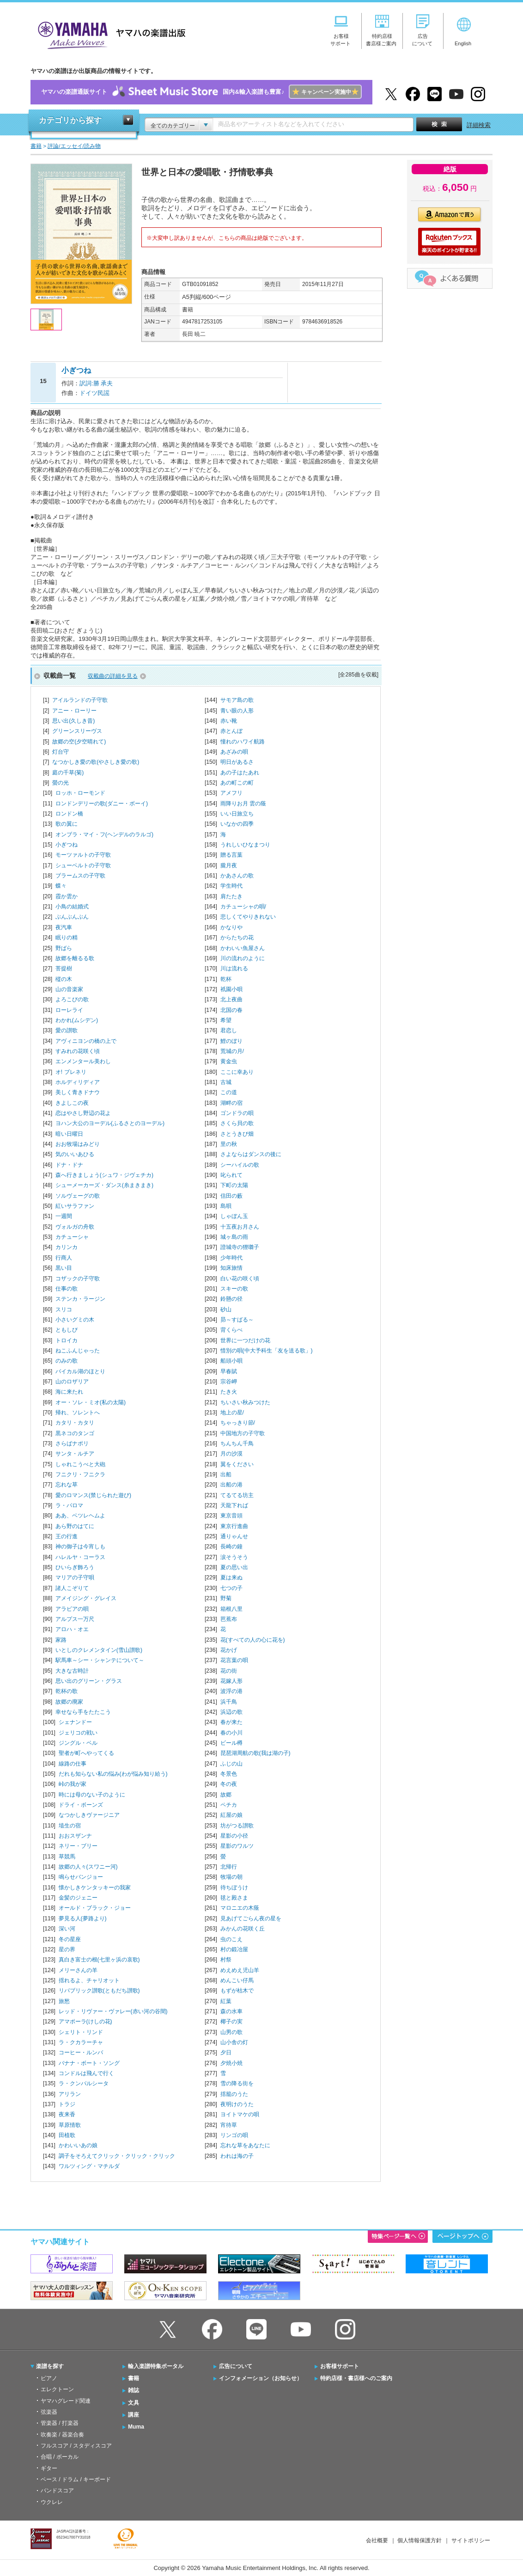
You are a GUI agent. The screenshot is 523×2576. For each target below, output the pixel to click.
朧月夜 (228, 865)
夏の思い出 (234, 1567)
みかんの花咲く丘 (242, 1928)
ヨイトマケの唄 (239, 2114)
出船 (225, 1474)
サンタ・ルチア (74, 1453)
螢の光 (60, 782)
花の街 (228, 1671)
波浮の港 (231, 1691)
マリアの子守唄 (74, 1577)
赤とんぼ (231, 731)
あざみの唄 (234, 752)
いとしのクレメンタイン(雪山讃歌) (98, 1650)
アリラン (70, 2094)
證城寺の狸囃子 (239, 1247)
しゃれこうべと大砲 (80, 1464)
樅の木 (63, 979)
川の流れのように (242, 958)
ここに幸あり (237, 1072)
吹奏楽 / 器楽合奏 (62, 2434)
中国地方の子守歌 (242, 1433)
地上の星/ (232, 1412)
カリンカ (66, 1247)
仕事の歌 (66, 1288)
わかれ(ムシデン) (76, 1020)
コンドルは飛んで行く (86, 2073)
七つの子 (231, 1588)
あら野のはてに (74, 1526)
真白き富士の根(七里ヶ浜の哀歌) (99, 1959)
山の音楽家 (69, 989)
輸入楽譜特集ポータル (155, 2366)
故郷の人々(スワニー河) (88, 1866)
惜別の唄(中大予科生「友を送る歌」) (266, 1350)
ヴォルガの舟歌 (74, 1227)
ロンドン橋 (69, 813)
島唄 (225, 1206)
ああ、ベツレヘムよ (80, 1515)
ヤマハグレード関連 (66, 2401)
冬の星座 (70, 1939)
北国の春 (231, 1010)
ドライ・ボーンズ (81, 1805)
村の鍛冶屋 (234, 1949)
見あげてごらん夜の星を (250, 1918)
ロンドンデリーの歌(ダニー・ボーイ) (101, 803)
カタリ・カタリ (74, 1422)
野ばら (63, 948)
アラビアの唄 (72, 1609)
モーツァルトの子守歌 (83, 855)
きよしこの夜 (72, 1103)
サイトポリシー (470, 2540)
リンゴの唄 (234, 2135)
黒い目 (63, 1268)
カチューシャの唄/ (243, 906)
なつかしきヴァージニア (89, 1815)
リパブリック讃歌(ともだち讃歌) (99, 1990)
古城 (225, 1082)
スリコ (63, 1309)
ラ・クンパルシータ (84, 2083)
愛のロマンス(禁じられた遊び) (93, 1495)
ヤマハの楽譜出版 (109, 34)
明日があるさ (237, 762)
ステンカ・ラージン (80, 1299)
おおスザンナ (75, 1836)
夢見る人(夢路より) (83, 1918)
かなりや (231, 927)
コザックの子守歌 (77, 1278)
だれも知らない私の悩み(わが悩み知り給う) (113, 1774)
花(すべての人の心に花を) (252, 1640)
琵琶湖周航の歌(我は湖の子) (255, 1753)
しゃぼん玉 (234, 1216)
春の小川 (231, 1733)
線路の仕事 (72, 1763)
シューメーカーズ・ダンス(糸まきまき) (104, 1185)
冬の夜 (228, 1784)
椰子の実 (231, 2021)
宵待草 (228, 2125)
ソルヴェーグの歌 (77, 1196)
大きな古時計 (72, 1671)
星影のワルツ (237, 1846)
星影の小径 (234, 1836)
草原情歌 (70, 2125)
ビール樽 (231, 1743)
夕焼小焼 (231, 2063)
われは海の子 (237, 2156)
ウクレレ (52, 2502)
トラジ (67, 2104)
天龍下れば (234, 1505)
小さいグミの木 (74, 1319)
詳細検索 (479, 125)
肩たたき (231, 896)
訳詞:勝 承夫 (96, 383)
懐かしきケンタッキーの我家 (95, 1887)
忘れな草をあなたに (245, 2145)
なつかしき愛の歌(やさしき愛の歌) (95, 762)
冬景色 (228, 1774)
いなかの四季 (237, 824)
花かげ (228, 1650)
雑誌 (133, 2390)
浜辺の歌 (231, 1712)
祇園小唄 (231, 989)
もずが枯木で (237, 1990)
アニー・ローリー (74, 710)
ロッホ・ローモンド (80, 793)
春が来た (231, 1722)
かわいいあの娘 (78, 2145)
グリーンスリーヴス (77, 731)
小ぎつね (66, 844)
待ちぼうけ (234, 1887)
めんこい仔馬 (237, 1980)
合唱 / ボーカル (60, 2457)
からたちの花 (237, 937)
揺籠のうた (234, 2094)
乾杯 (225, 979)
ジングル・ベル (78, 1743)
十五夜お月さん (239, 1227)
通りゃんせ (234, 1536)
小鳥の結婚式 (72, 906)
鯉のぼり (231, 1041)
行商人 (63, 1258)
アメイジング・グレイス (85, 1598)
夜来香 (67, 2114)
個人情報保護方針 (419, 2540)
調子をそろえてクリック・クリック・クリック (117, 2156)
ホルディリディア (77, 1082)
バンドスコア (57, 2490)
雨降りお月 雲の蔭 (243, 803)
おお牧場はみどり (77, 1144)
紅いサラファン (74, 1206)
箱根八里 (231, 1609)
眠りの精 (66, 937)
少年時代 (231, 1258)
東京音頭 (231, 1515)
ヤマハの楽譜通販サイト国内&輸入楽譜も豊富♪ (201, 92)
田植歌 (67, 2135)
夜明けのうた (237, 2104)
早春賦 (228, 1371)
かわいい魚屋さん (242, 948)
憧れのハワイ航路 (242, 741)
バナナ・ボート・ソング (89, 2063)
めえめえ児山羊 (239, 1970)
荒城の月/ (232, 1051)
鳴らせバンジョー (81, 1877)
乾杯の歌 (66, 1691)
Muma (136, 2427)
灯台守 (60, 752)
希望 (225, 1020)
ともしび (66, 1330)
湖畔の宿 (231, 1103)
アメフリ (231, 793)
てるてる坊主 (237, 1495)
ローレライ (69, 1010)
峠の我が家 (72, 1784)
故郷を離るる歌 (74, 958)
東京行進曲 (234, 1526)
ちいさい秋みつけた (245, 1402)
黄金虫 (228, 1061)
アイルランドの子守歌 (80, 700)
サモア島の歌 (237, 700)
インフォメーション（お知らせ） (260, 2378)
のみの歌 (66, 1361)
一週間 (63, 1216)
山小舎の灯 (234, 2042)
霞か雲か (66, 896)
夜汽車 (63, 927)
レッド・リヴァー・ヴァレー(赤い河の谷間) (113, 2011)
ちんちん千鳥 (237, 1443)
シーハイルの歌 (239, 1165)
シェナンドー (75, 1722)
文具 (133, 2402)
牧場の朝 (231, 1877)
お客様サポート (339, 2366)
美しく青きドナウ (77, 1092)
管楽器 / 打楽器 (60, 2423)
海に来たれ (69, 1391)
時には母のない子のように (92, 1794)
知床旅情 (231, 1268)
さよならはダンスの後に (250, 1154)
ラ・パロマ (69, 1505)
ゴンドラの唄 (237, 1113)
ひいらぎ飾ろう (74, 1567)
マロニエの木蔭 (239, 1908)
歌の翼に (66, 824)
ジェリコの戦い (78, 1733)
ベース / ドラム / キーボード (76, 2479)
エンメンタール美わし (83, 1061)
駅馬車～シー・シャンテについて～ (99, 1660)
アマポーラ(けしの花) (85, 2021)
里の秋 (228, 1144)
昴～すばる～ (237, 1319)
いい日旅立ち (237, 813)
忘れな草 (66, 1484)
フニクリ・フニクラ (80, 1474)
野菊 (225, 1598)
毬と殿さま (234, 1897)
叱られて (231, 1175)
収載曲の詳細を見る (113, 676)
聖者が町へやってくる (86, 1753)
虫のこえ (231, 1939)
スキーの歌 (234, 1288)
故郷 (225, 1794)
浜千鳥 (228, 1702)
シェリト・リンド (81, 2032)
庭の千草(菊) (68, 772)
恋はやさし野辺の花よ (83, 1113)
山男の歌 (231, 2032)
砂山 (225, 1309)
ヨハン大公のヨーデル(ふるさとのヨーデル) (109, 1123)
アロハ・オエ (72, 1629)
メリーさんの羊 (78, 1970)
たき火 (228, 1391)
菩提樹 (63, 968)
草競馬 (67, 1856)
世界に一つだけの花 (245, 1340)
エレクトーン (57, 2389)
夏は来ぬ (231, 1577)
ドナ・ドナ (69, 1165)
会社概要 (377, 2540)
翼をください (237, 1464)
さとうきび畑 (237, 1134)
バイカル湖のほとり (80, 1371)
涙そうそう (234, 1557)
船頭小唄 (231, 1361)
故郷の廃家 (69, 1702)
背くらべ (231, 1330)
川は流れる (234, 968)
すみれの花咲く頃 (77, 1051)
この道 (228, 1092)
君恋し (228, 1030)
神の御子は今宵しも (80, 1546)
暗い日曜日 (69, 1134)
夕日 (225, 2052)
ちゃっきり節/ (237, 1422)
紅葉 (225, 2001)
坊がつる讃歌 (237, 1825)
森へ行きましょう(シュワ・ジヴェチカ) (104, 1175)
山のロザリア (72, 1381)
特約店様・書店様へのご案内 (356, 2378)
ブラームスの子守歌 (80, 875)
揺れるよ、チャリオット (89, 1980)
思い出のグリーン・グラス (88, 1681)
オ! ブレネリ (70, 1072)
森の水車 (231, 2011)
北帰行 (228, 1866)
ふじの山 (231, 1763)
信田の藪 (231, 1196)
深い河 (67, 1928)
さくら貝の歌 (237, 1123)
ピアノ (49, 2378)
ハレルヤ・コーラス (80, 1557)
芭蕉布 (228, 1619)
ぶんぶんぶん (72, 916)
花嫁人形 (231, 1681)
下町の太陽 (234, 1185)
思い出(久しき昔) (73, 721)
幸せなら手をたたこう (83, 1712)
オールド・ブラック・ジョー (95, 1908)
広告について (235, 2366)
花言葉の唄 (234, 1660)
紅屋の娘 (231, 1815)
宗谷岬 (228, 1381)
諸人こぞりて (72, 1588)
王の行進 (66, 1536)
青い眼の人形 (237, 710)
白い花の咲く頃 (239, 1278)
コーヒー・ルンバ (81, 2052)
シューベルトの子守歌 (83, 865)
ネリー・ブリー (78, 1846)
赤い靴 (228, 721)
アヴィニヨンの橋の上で (85, 1041)
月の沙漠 (231, 1453)
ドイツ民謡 (94, 393)
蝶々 (61, 886)
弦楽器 (49, 2412)
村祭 (225, 1959)
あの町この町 (237, 782)
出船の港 (231, 1484)
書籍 (133, 2378)
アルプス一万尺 (74, 1619)
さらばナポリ (72, 1443)
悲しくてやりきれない (248, 916)
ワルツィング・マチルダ (89, 2166)
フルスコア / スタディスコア (76, 2445)
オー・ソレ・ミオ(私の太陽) (90, 1402)
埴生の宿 (70, 1825)
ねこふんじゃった (77, 1350)
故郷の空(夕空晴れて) (79, 741)
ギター (49, 2468)
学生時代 (231, 886)
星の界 (67, 1949)
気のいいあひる (74, 1154)
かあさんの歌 (237, 875)
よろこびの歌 (72, 999)
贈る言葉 (231, 855)
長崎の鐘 (231, 1546)
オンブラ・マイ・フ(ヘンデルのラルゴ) (104, 834)
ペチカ (228, 1805)
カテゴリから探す (70, 120)
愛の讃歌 (66, 1030)
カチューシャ (72, 1237)
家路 (61, 1640)
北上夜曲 (231, 999)
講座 (133, 2415)
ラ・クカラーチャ (81, 2042)
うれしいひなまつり (245, 844)
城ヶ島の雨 (234, 1237)
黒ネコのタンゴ (74, 1433)
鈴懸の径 (231, 1299)
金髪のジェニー (78, 1897)
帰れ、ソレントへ (77, 1412)
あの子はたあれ (239, 772)
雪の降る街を (237, 2083)
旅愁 (64, 2001)
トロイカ (66, 1340)
